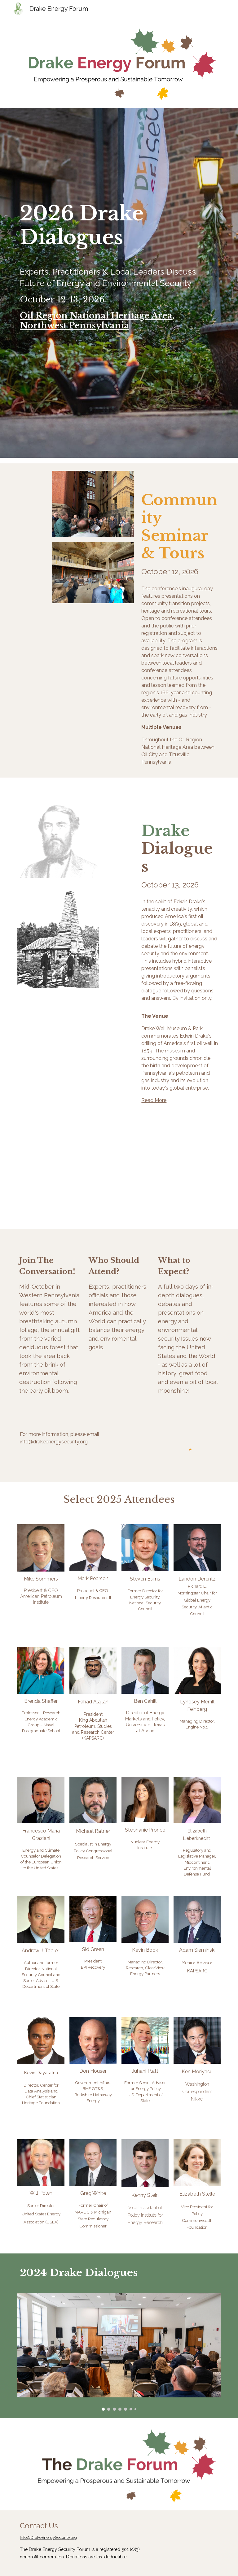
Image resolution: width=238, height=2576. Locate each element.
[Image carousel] (118, 2351)
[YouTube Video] (66, 1187)
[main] (118, 282)
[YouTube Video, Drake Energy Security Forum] (170, 1187)
